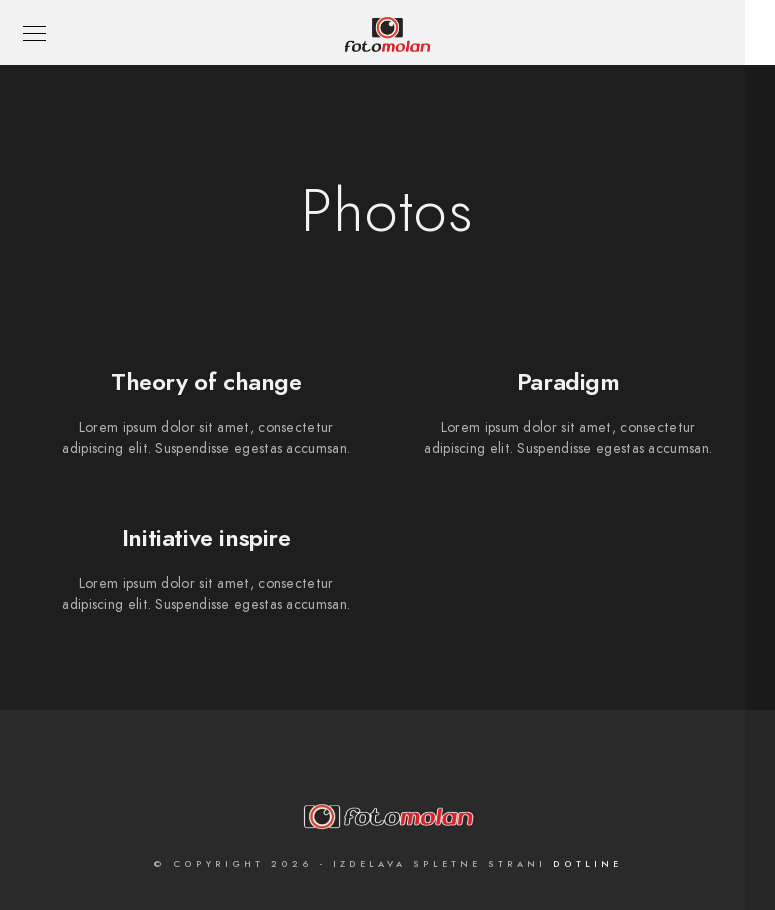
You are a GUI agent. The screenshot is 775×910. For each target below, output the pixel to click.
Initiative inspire (206, 537)
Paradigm (568, 381)
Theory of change (206, 381)
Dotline (587, 864)
